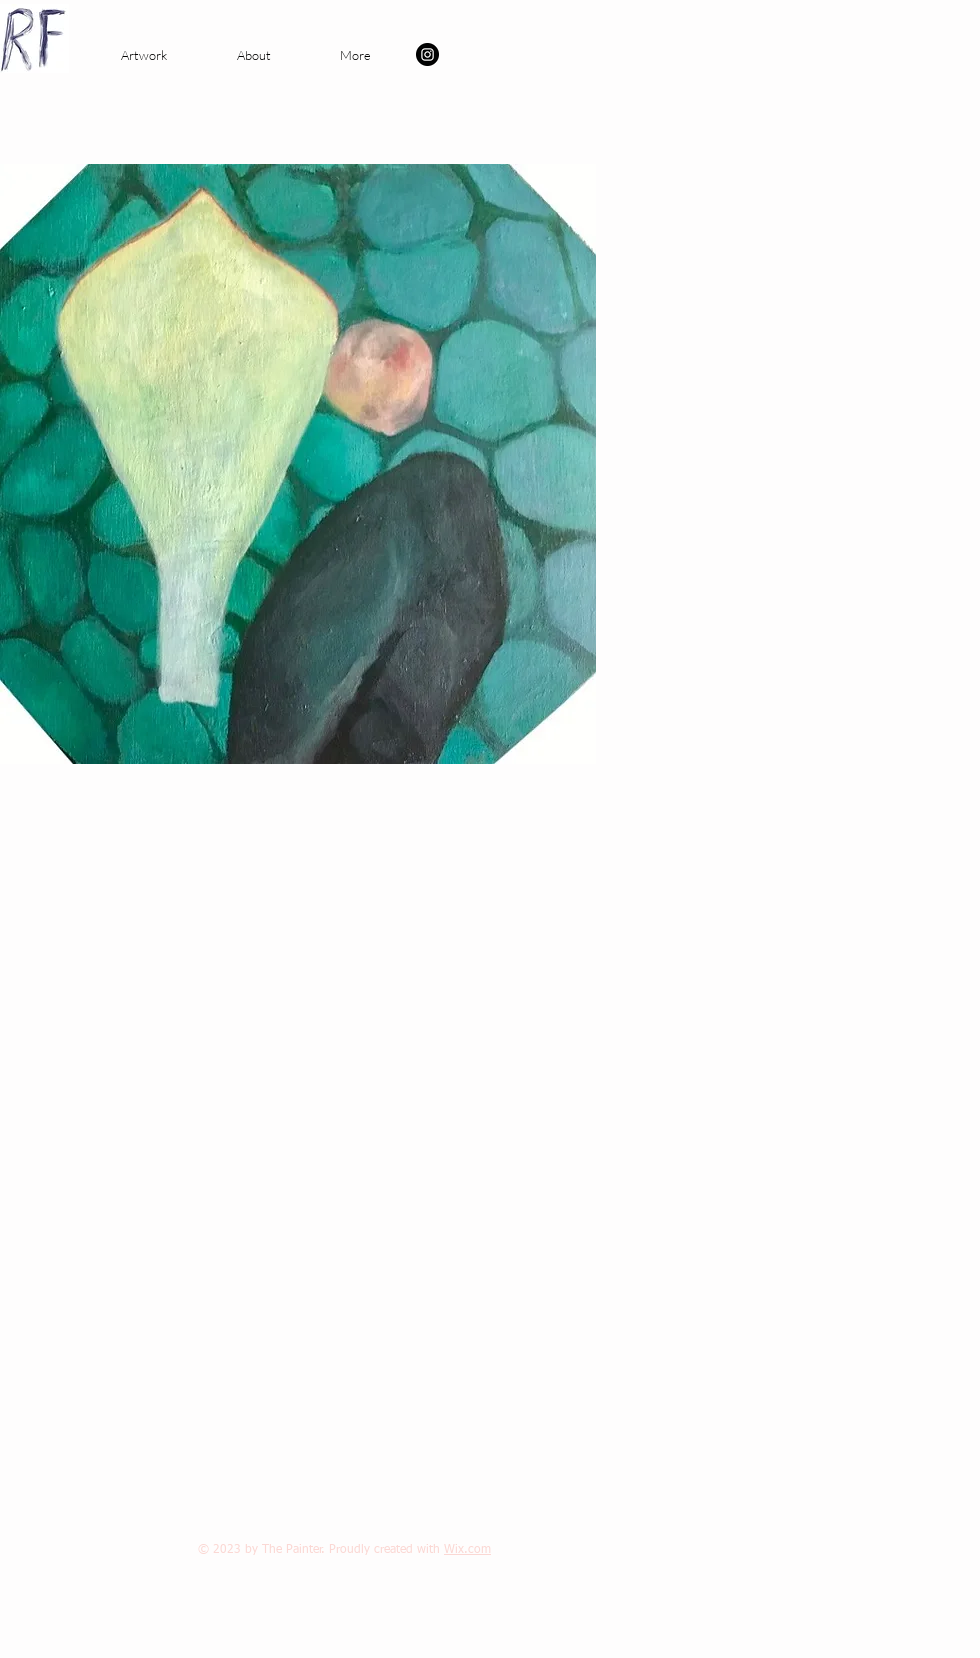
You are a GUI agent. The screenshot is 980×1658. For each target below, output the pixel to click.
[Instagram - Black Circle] (427, 54)
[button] (144, 55)
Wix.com (467, 1550)
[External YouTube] (278, 1094)
